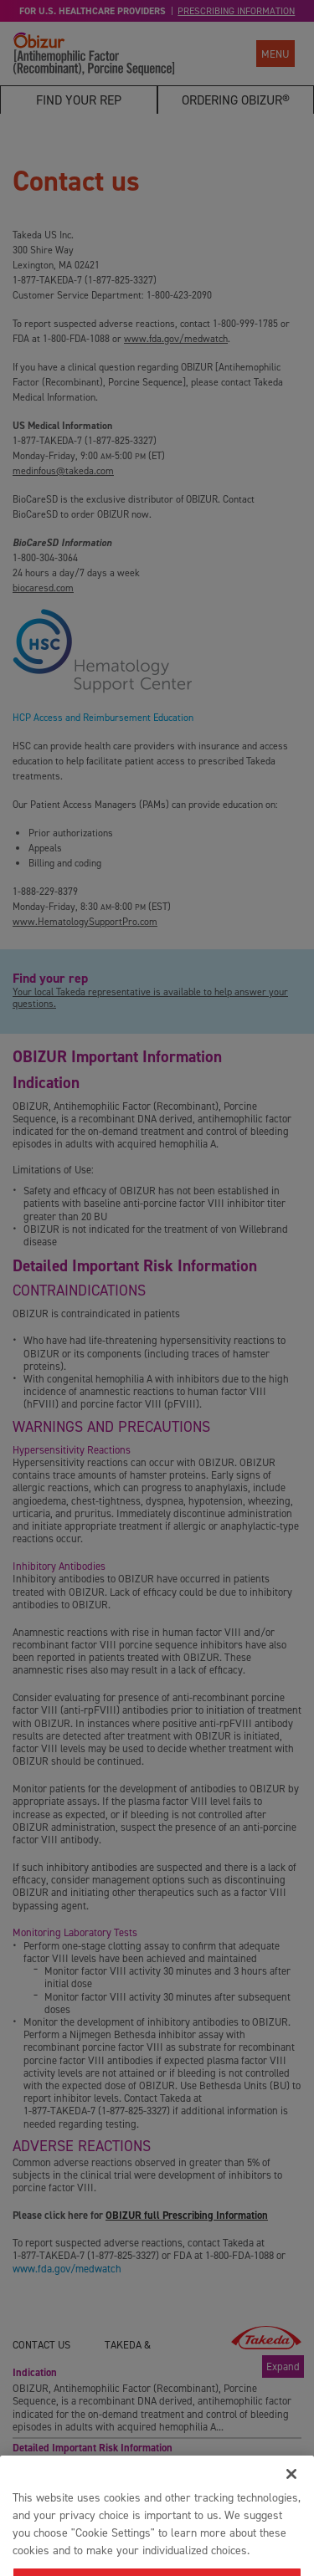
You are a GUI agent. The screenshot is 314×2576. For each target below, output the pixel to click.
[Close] (291, 2494)
